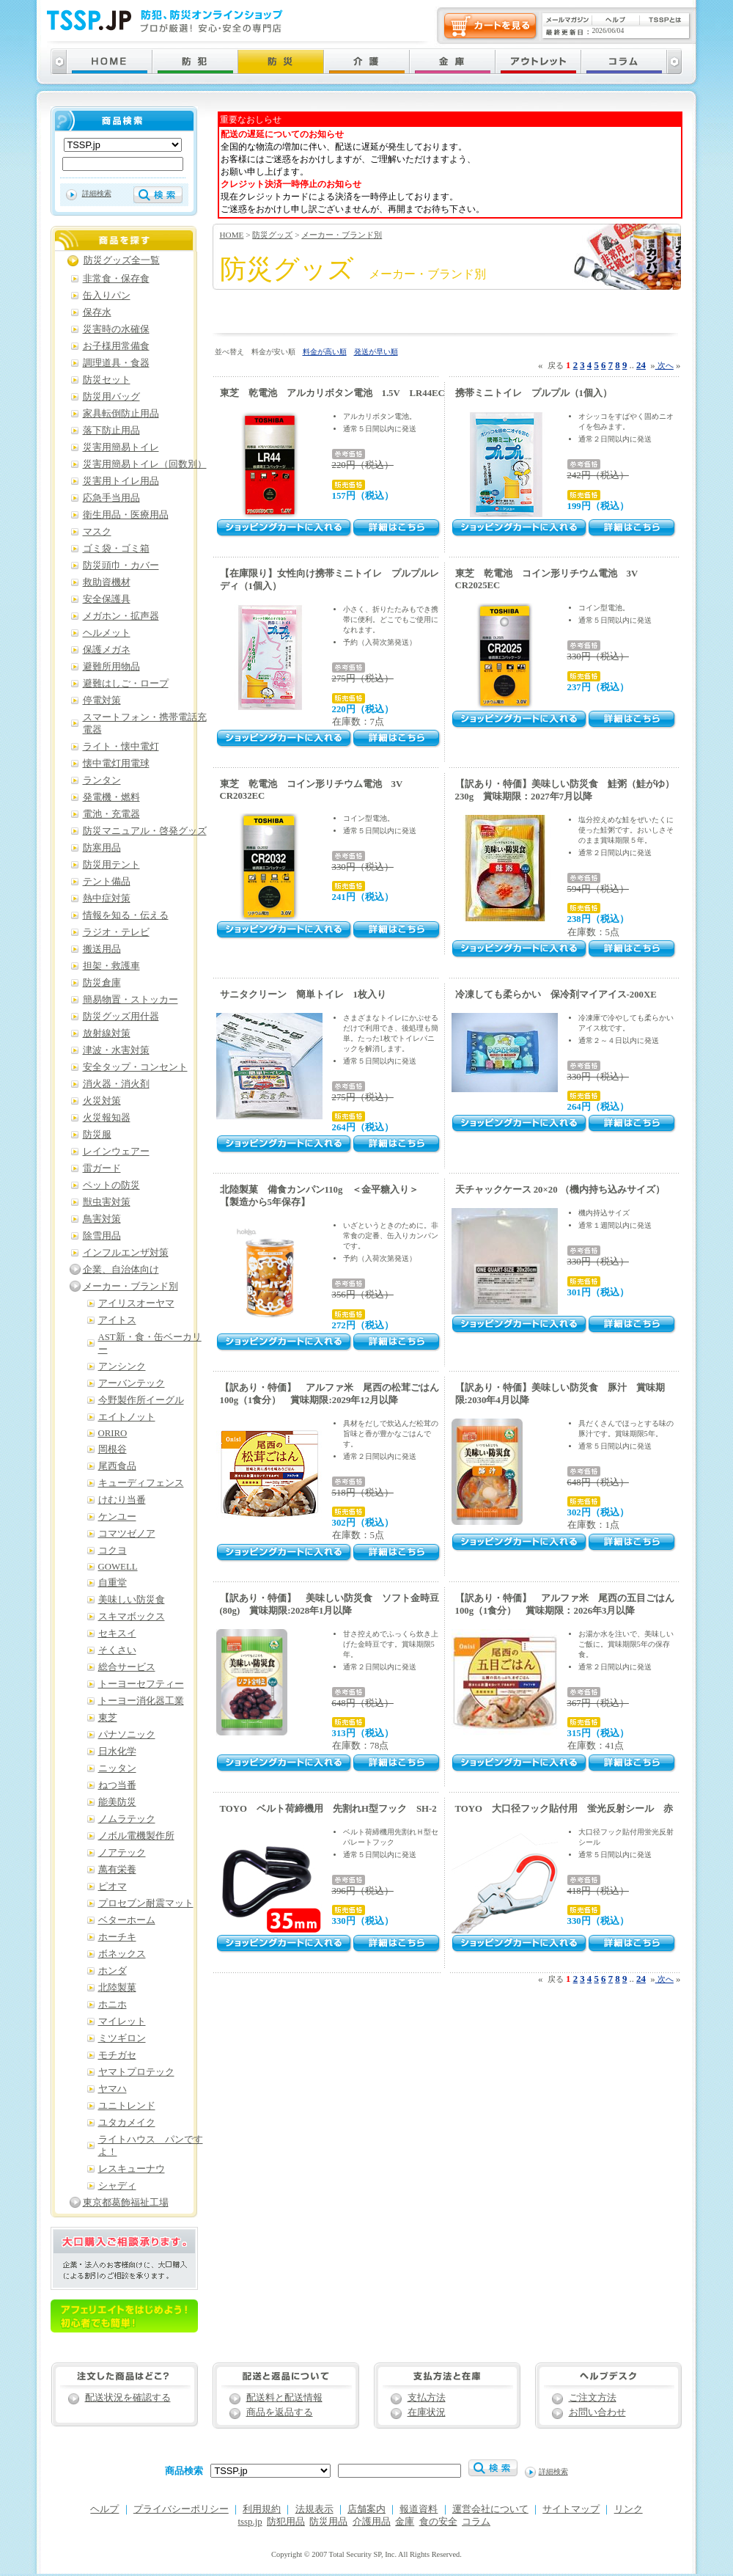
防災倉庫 (102, 983)
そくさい (117, 1650)
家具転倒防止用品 (121, 414)
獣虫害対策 (106, 1202)
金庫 (404, 2522)
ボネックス (122, 1954)
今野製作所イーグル (141, 1400)
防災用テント (111, 865)
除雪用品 (102, 1236)
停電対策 (102, 700)
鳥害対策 (102, 1219)
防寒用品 (102, 848)
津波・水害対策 (116, 1050)
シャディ (117, 2186)
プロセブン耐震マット (146, 1903)
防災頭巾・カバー (121, 565)
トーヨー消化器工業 (141, 1701)
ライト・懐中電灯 (121, 747)
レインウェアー (116, 1151)
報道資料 (418, 2509)
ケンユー (117, 1517)
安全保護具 (106, 599)
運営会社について (490, 2509)
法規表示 (314, 2509)
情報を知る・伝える (126, 915)
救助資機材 (106, 582)
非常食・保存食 (116, 279)
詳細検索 (96, 193)
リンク (628, 2509)
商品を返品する (279, 2412)
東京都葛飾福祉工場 (126, 2203)
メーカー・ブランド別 (341, 234)
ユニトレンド (126, 2106)
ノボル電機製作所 (136, 1836)
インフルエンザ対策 (126, 1253)
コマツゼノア (126, 1534)
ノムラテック (126, 1819)
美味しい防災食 (131, 1600)
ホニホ (112, 2004)
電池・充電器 (111, 814)
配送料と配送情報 (284, 2398)
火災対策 (102, 1101)
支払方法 (427, 2398)
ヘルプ (104, 2509)
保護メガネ (106, 650)
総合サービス (126, 1667)
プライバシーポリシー (181, 2509)
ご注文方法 (592, 2398)
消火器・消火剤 (116, 1084)
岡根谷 (112, 1449)
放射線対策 (106, 1033)
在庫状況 (427, 2412)
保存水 (97, 312)
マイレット (122, 2021)
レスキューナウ (131, 2169)
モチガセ (117, 2055)
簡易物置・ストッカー (130, 1000)
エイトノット (126, 1417)
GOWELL (118, 1567)
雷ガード (102, 1168)
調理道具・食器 (116, 363)
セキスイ (117, 1633)
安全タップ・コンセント (135, 1067)
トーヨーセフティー (141, 1684)
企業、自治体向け (121, 1270)
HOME (232, 234)
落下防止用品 (111, 430)
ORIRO (113, 1433)
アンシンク (122, 1366)
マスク (97, 532)
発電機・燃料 (111, 797)
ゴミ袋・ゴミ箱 (116, 549)
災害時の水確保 (116, 329)
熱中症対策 (106, 898)
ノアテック (122, 1853)
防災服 (97, 1135)
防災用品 (328, 2522)
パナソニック (126, 1735)
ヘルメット (106, 633)
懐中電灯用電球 (116, 763)
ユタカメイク (126, 2123)
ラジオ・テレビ (116, 932)
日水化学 (117, 1751)
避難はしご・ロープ (126, 683)
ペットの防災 (111, 1185)
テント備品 (106, 882)
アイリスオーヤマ (136, 1303)
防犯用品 (286, 2522)
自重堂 (112, 1583)
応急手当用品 (111, 498)
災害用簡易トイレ (121, 447)
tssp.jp (250, 2522)
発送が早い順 (376, 352)
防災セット (106, 380)
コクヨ (112, 1550)
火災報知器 (106, 1118)
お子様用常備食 (116, 346)
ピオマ (112, 1886)
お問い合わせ (597, 2412)
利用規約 (262, 2509)
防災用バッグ (111, 397)
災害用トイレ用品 (121, 481)
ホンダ (112, 1971)
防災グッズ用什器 (121, 1016)
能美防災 (117, 1802)
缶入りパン (106, 295)
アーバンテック (131, 1383)
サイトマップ (571, 2509)
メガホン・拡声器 (121, 616)
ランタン (102, 780)
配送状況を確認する (128, 2398)
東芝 (107, 1718)
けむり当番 (122, 1500)
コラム (476, 2522)
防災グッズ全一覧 (122, 260)
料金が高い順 (325, 352)
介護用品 (372, 2522)
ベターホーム (126, 1920)
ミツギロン (122, 2038)
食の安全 (438, 2522)
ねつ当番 (117, 1785)
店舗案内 (366, 2509)
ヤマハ (112, 2089)
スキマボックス (131, 1616)
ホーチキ (117, 1937)
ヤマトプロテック (136, 2072)
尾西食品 (117, 1466)
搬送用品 (102, 949)
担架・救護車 (111, 966)
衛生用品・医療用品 (126, 515)
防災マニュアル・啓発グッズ (145, 831)
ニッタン (117, 1768)
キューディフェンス (141, 1483)
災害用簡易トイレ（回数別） (145, 464)
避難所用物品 (111, 667)
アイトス (117, 1320)
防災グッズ (272, 234)
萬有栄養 (117, 1870)
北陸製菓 (117, 1988)
